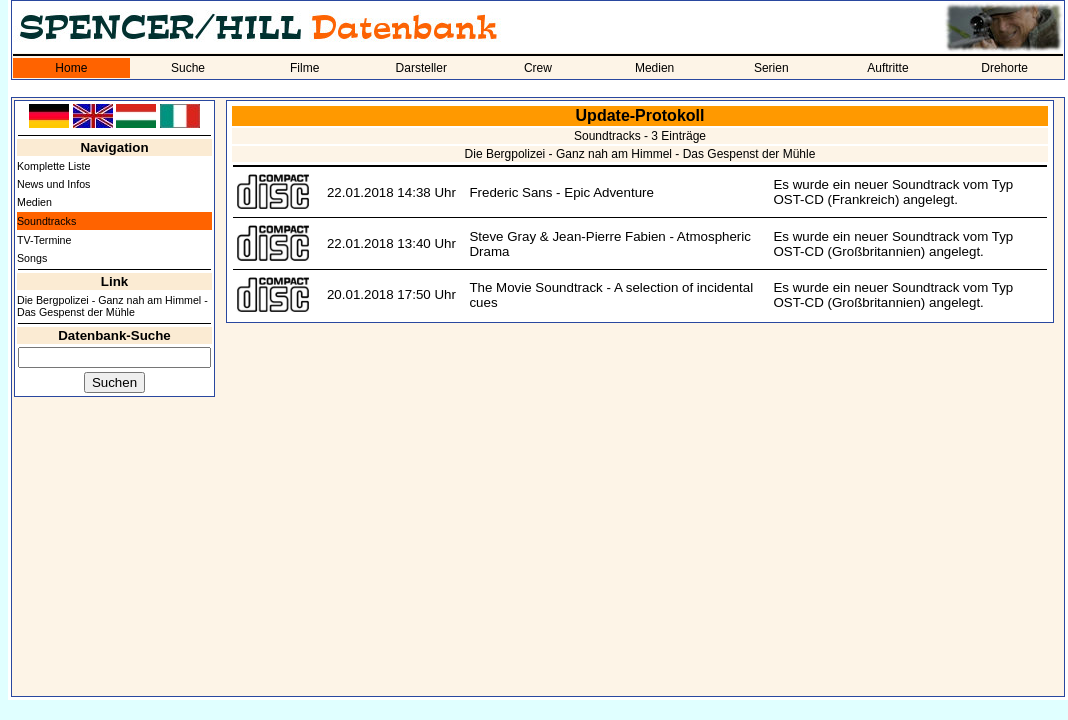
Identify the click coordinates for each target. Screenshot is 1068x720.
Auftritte (887, 68)
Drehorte (1004, 68)
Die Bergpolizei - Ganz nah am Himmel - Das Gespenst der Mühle (112, 306)
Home (71, 68)
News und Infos (53, 184)
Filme (304, 68)
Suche (188, 68)
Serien (771, 68)
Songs (32, 258)
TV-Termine (44, 240)
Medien (654, 68)
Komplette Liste (53, 166)
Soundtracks (46, 221)
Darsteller (421, 68)
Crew (538, 68)
